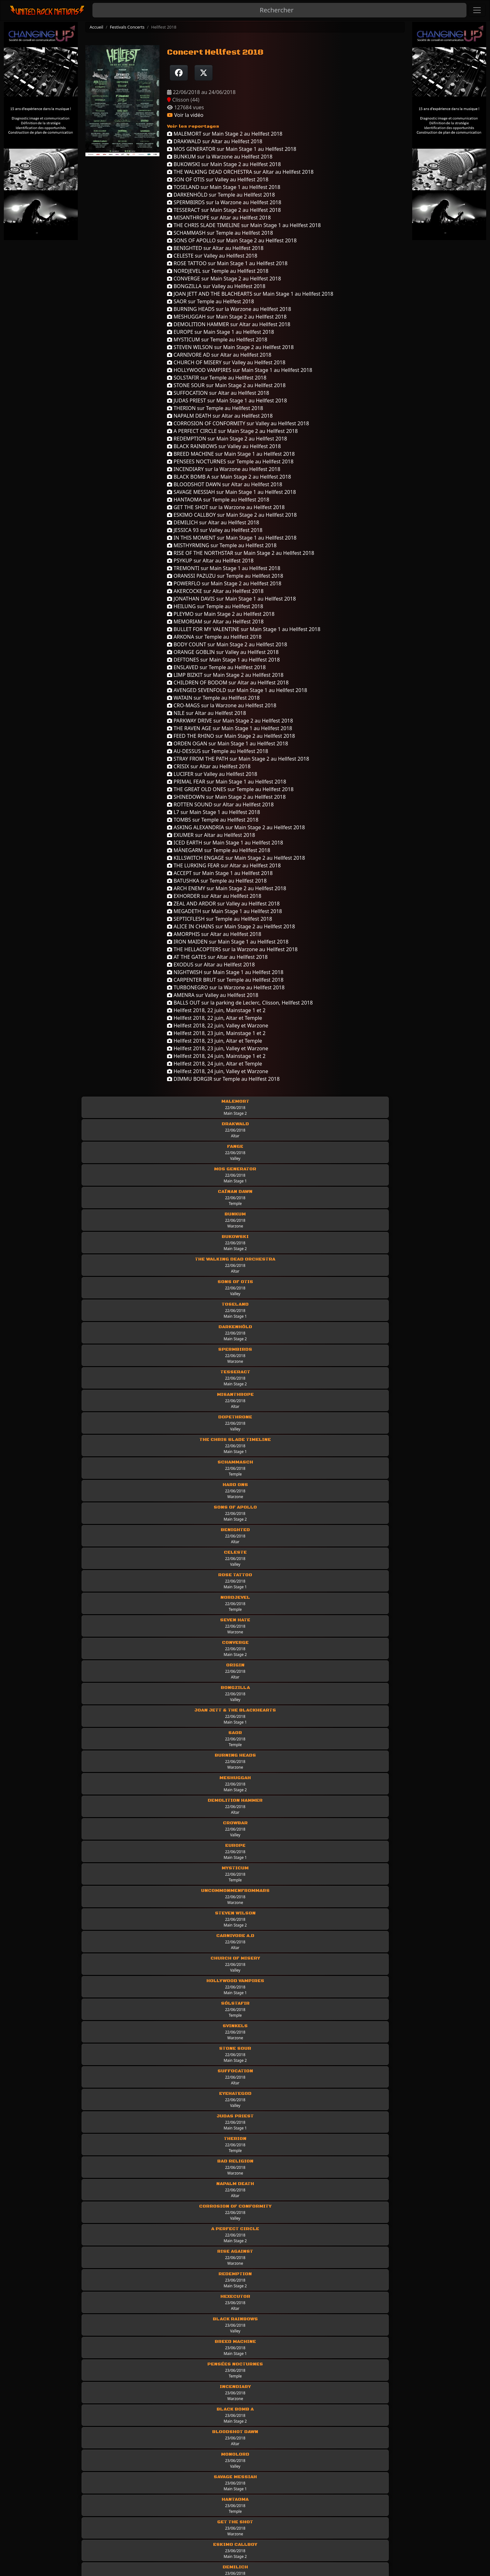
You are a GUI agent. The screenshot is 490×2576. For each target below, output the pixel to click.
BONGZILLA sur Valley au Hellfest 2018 (216, 286)
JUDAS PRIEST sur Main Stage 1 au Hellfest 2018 (227, 400)
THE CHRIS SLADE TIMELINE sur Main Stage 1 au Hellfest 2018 (244, 225)
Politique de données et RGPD (84, 2509)
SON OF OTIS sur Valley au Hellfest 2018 (217, 179)
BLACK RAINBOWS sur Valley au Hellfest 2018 (224, 446)
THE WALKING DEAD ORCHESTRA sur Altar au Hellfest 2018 (240, 171)
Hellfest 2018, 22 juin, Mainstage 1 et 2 (216, 1010)
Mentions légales (70, 2492)
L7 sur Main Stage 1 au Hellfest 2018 (213, 812)
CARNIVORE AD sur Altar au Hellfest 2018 (219, 354)
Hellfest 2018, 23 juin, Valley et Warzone (217, 1048)
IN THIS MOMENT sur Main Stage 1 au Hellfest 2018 (231, 537)
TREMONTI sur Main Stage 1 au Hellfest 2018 (223, 568)
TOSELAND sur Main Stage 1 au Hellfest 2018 (223, 187)
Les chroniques (237, 2510)
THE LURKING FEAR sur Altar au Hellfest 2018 (224, 865)
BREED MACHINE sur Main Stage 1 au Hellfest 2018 (231, 453)
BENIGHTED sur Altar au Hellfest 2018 (215, 248)
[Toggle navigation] (477, 10)
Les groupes (234, 2492)
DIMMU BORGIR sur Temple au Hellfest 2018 (223, 1078)
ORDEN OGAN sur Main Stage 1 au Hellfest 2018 (227, 743)
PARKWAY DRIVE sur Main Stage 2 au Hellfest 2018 (230, 720)
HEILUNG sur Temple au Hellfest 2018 (215, 606)
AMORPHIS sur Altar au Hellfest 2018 (214, 934)
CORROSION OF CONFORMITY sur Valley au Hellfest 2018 (238, 423)
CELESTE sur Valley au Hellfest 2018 (212, 255)
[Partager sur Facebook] (179, 73)
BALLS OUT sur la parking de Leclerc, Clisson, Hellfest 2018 (240, 1002)
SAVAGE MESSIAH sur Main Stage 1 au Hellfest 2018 (231, 491)
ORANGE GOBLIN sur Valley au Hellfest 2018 (223, 652)
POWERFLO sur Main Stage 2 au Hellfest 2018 (224, 583)
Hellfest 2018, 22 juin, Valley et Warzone (217, 1025)
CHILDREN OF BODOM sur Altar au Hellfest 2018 (228, 682)
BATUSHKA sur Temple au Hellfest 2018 (216, 880)
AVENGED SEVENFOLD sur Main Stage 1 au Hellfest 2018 (237, 690)
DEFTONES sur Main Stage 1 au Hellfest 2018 (223, 659)
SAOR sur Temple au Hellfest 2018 (210, 301)
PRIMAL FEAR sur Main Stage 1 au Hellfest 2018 (226, 781)
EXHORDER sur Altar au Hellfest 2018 (214, 895)
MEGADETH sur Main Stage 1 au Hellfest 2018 (224, 911)
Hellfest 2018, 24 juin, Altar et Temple (214, 1063)
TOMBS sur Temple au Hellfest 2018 (212, 819)
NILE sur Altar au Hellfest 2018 (206, 713)
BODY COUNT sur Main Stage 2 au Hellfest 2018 (227, 644)
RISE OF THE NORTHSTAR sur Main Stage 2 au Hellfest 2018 (240, 552)
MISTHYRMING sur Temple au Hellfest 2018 (222, 545)
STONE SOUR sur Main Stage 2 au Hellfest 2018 (226, 385)
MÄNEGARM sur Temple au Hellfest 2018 (218, 850)
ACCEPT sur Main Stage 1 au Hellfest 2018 (219, 873)
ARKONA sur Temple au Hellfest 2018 (214, 636)
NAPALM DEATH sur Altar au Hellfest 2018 (219, 415)
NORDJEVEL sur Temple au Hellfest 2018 (217, 270)
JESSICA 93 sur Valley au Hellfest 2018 (214, 530)
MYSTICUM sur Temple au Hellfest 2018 (217, 339)
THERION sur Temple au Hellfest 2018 (215, 408)
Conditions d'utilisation (77, 2501)
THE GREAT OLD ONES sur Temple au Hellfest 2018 (230, 789)
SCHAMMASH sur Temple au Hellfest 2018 (220, 232)
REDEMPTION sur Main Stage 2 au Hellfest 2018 (227, 438)
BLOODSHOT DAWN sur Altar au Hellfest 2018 (224, 484)
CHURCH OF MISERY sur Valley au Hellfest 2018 (226, 362)
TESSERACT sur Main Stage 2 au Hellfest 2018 (224, 209)
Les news (229, 2519)
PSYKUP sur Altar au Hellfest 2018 (210, 560)
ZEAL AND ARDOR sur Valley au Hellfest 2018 (223, 903)
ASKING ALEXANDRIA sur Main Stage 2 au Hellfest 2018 (236, 827)
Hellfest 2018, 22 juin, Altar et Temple (214, 1017)
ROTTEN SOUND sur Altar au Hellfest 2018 (220, 804)
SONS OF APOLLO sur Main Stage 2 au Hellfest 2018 (232, 240)
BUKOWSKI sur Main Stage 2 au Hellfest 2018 (224, 164)
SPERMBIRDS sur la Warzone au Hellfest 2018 (224, 202)
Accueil (96, 27)
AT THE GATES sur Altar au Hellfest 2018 (217, 956)
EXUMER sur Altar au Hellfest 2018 (211, 834)
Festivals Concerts (127, 27)
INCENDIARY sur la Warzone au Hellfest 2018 (223, 469)
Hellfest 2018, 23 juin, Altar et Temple (214, 1040)
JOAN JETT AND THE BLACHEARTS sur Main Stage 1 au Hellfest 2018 (250, 293)
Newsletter (62, 2536)
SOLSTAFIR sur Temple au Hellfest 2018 (216, 377)
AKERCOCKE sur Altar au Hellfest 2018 (215, 591)
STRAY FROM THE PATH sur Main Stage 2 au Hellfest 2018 (238, 758)
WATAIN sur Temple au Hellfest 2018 (213, 697)
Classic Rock (233, 2528)
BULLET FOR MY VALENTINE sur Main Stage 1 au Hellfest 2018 (243, 629)
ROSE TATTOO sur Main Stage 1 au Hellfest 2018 (227, 263)
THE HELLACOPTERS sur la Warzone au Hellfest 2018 (232, 949)
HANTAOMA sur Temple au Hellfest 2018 (218, 499)
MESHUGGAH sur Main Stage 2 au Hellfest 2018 (226, 316)
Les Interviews (359, 2492)
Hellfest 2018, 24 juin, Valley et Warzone (217, 1071)
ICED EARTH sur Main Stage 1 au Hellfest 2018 (225, 842)
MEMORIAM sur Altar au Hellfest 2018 (215, 621)
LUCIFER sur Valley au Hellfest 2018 (212, 773)
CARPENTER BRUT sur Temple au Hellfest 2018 (225, 979)
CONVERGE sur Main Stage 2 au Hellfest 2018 (224, 278)
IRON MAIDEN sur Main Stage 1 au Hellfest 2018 (227, 941)
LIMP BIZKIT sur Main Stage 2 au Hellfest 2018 (225, 674)
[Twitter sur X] (203, 73)
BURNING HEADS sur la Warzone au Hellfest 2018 (229, 309)
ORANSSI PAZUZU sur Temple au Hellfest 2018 (225, 575)
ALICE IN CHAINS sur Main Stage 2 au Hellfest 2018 (231, 926)
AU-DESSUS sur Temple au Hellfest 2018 (217, 751)
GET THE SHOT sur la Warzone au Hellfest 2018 (226, 507)
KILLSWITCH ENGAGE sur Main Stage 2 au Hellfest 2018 (236, 857)
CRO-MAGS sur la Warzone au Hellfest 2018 (221, 705)
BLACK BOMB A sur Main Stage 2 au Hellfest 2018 (229, 476)
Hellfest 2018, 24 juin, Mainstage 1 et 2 (216, 1056)
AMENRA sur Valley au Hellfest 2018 (212, 995)
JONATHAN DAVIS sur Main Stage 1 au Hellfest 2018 (231, 598)
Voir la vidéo (185, 114)
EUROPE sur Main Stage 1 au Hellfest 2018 (220, 331)
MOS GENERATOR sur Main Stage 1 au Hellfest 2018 (231, 148)
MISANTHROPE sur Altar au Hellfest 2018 (219, 217)
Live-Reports (234, 2501)
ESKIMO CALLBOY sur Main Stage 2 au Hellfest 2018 (232, 514)
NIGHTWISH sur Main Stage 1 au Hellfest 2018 (225, 972)
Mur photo (354, 2519)
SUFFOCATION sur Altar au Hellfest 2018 (218, 392)
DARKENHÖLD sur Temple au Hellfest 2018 (221, 194)
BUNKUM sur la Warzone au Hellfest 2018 (219, 156)
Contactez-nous (68, 2518)
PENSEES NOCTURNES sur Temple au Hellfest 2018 (230, 461)
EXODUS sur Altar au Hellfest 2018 (211, 964)
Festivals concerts (362, 2528)
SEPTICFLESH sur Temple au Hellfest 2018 (219, 918)
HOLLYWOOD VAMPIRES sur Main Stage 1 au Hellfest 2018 (239, 370)
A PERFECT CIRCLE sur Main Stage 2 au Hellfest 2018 (232, 430)
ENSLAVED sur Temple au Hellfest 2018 (216, 667)
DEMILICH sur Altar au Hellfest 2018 (213, 522)
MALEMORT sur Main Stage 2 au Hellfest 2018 (224, 133)
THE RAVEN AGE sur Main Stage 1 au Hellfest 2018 (229, 728)
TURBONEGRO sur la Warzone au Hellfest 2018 (226, 987)
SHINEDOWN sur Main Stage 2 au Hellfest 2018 (226, 796)
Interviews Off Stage (366, 2501)
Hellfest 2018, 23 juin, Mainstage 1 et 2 (216, 1033)
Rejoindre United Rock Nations (84, 2527)
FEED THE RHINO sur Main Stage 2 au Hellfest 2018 (231, 735)
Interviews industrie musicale (377, 2510)
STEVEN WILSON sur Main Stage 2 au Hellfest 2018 (230, 347)
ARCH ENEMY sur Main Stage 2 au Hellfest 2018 (226, 888)
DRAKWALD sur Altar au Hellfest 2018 (214, 141)
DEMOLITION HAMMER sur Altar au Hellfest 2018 (228, 324)
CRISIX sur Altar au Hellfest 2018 (208, 766)
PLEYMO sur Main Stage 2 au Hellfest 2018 (220, 613)
